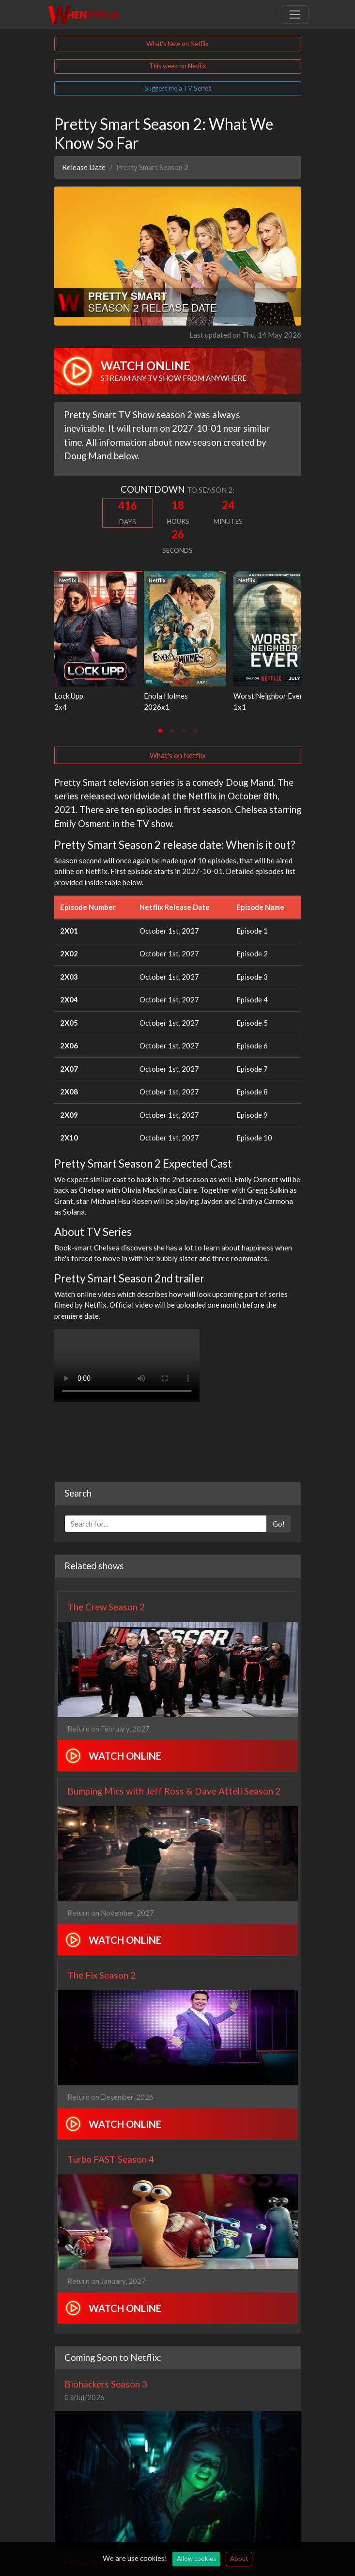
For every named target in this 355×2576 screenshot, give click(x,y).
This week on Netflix (177, 66)
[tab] (160, 730)
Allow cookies (196, 2558)
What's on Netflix (178, 755)
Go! (279, 1523)
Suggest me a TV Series (177, 88)
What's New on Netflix (177, 43)
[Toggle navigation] (295, 14)
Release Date (84, 167)
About (239, 2558)
